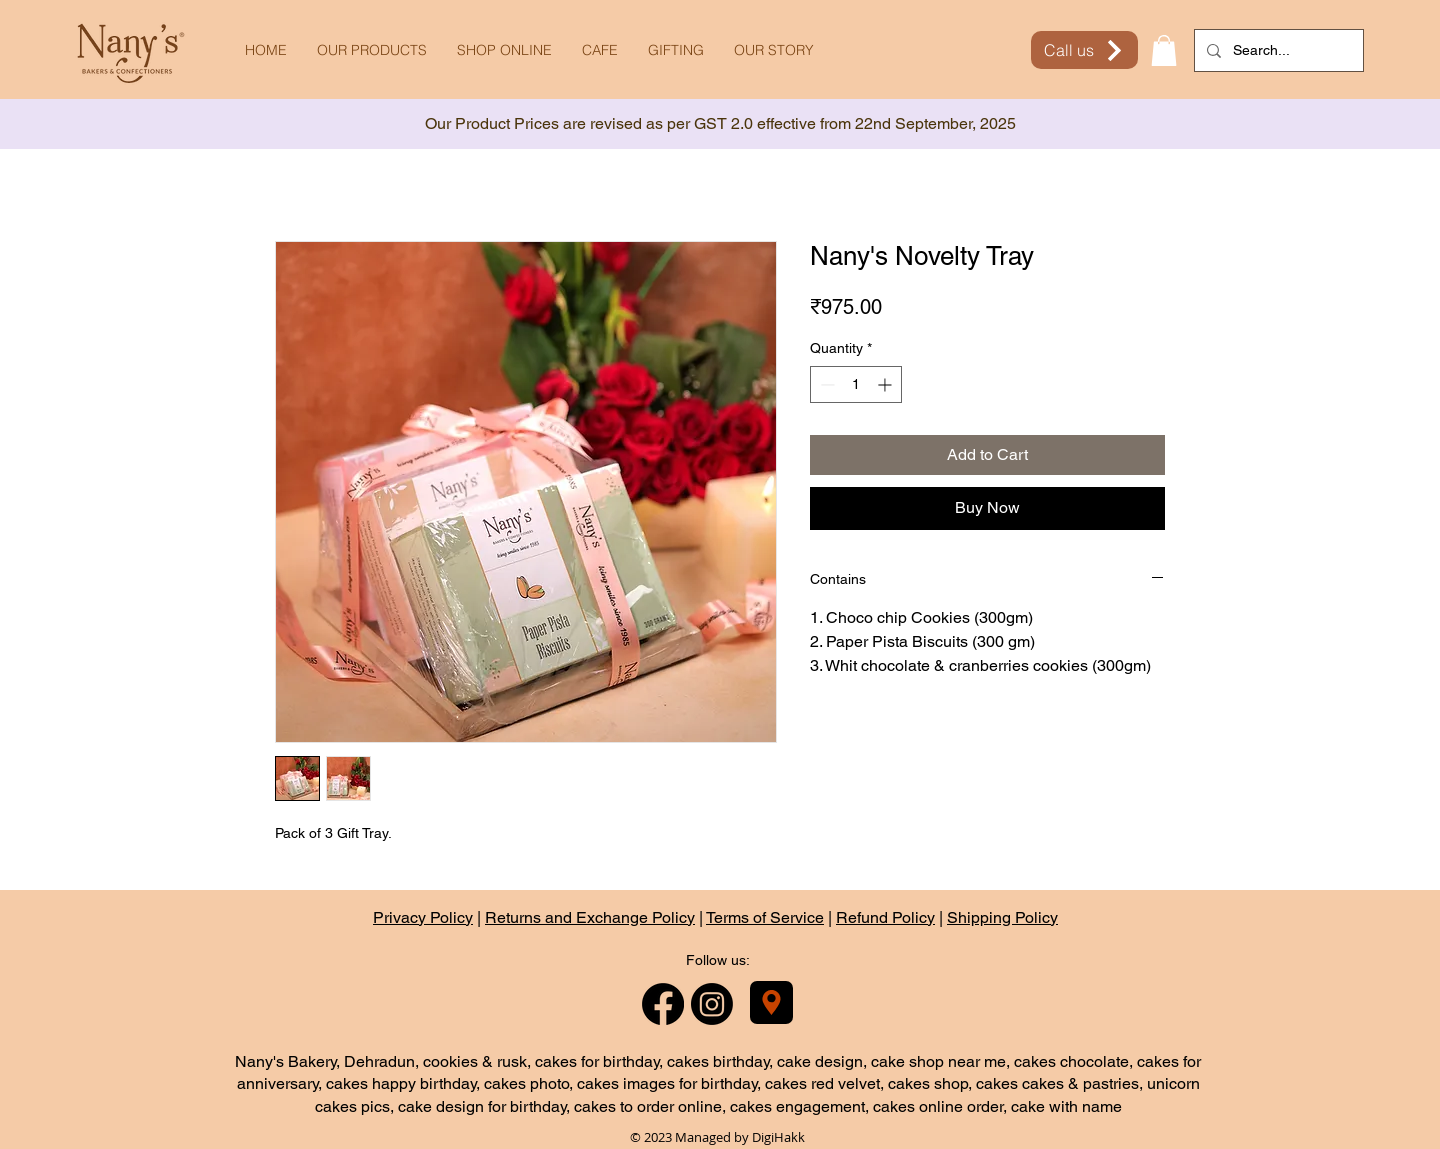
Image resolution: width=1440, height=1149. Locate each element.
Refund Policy (885, 917)
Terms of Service (765, 917)
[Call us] (1084, 50)
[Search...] (1277, 50)
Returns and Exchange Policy (590, 917)
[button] (1164, 50)
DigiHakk (778, 1137)
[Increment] (886, 384)
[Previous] (105, 124)
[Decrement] (825, 384)
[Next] (1335, 124)
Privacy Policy (423, 917)
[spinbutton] (856, 384)
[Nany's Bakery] (771, 1002)
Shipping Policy (1002, 917)
